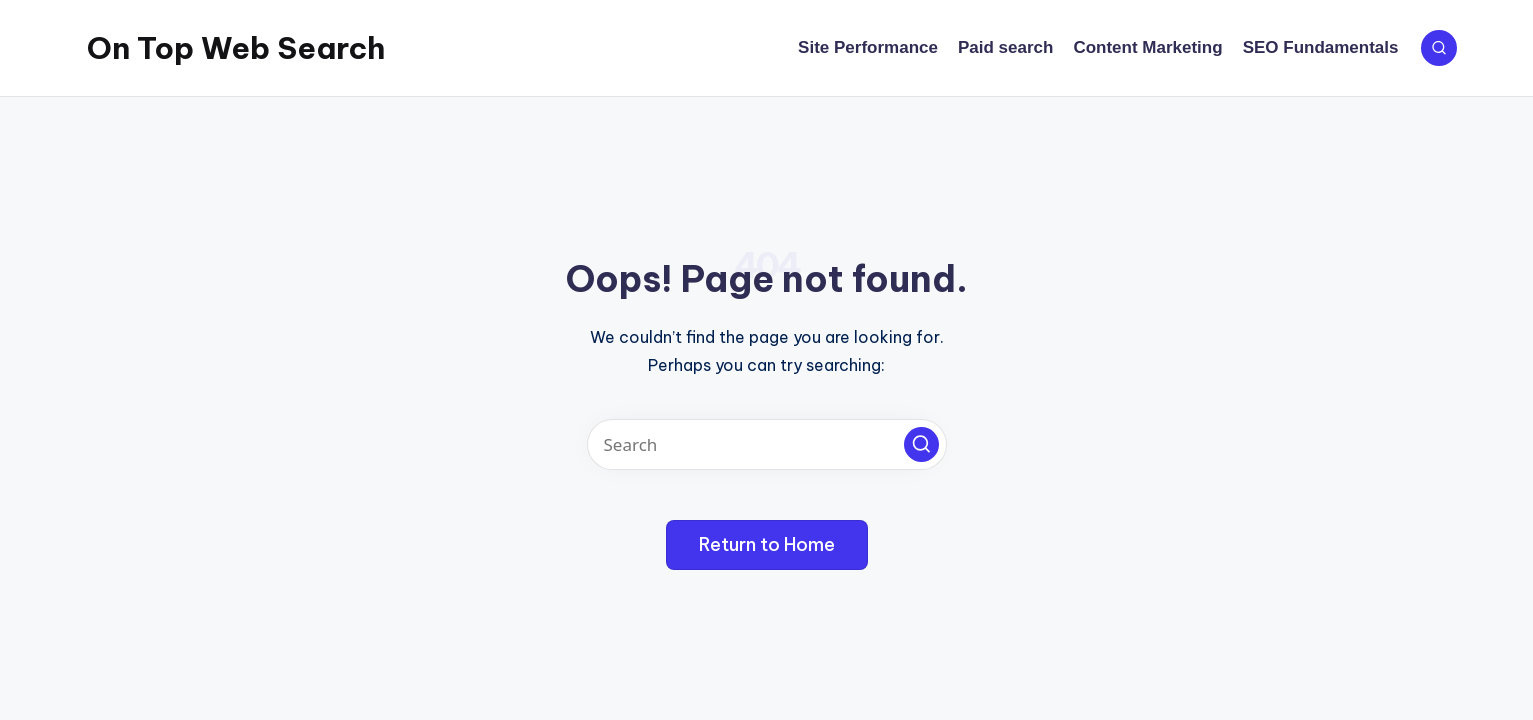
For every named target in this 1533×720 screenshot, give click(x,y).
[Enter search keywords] (767, 444)
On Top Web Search (236, 48)
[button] (921, 444)
